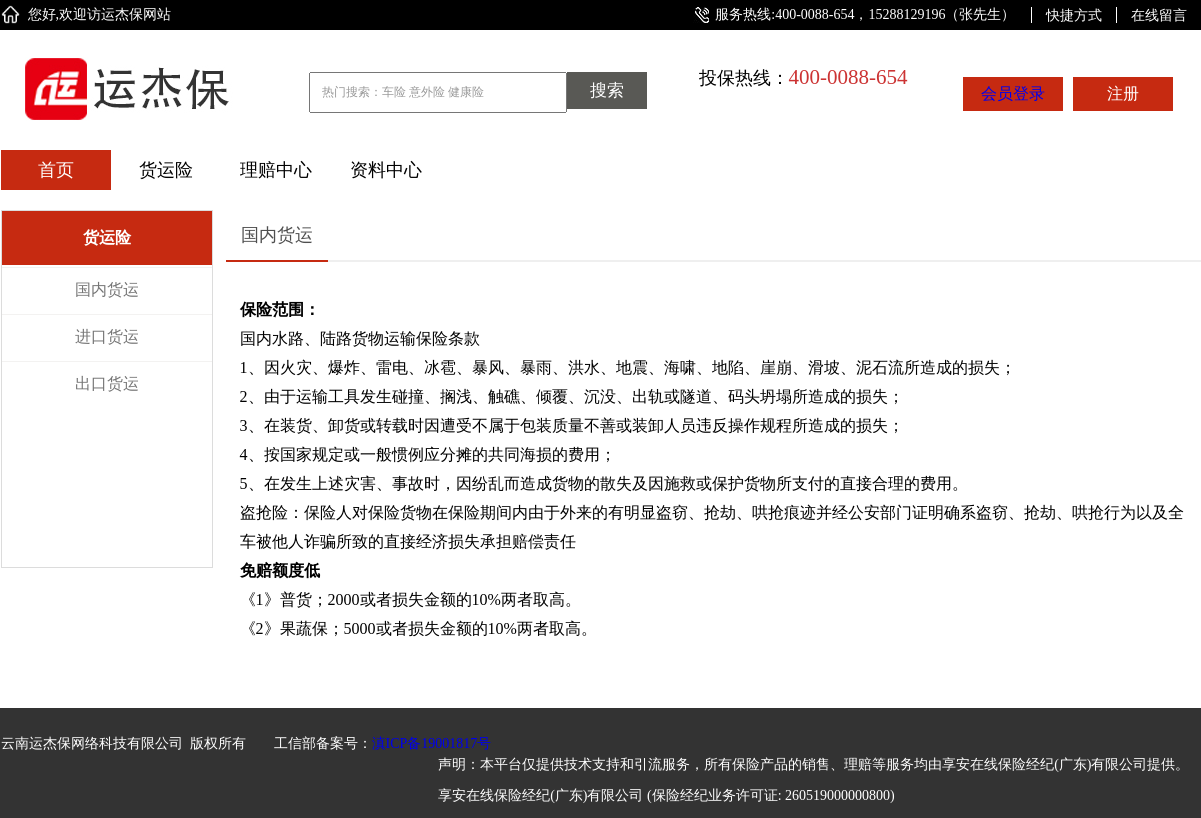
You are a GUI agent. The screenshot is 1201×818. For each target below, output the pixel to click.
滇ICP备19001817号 (432, 743)
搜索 (607, 90)
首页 (56, 170)
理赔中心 (276, 170)
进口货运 (107, 336)
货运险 (166, 170)
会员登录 (1013, 93)
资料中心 (386, 170)
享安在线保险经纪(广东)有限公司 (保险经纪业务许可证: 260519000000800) (666, 795)
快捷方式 (1074, 15)
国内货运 (107, 289)
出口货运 (107, 383)
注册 (1123, 93)
